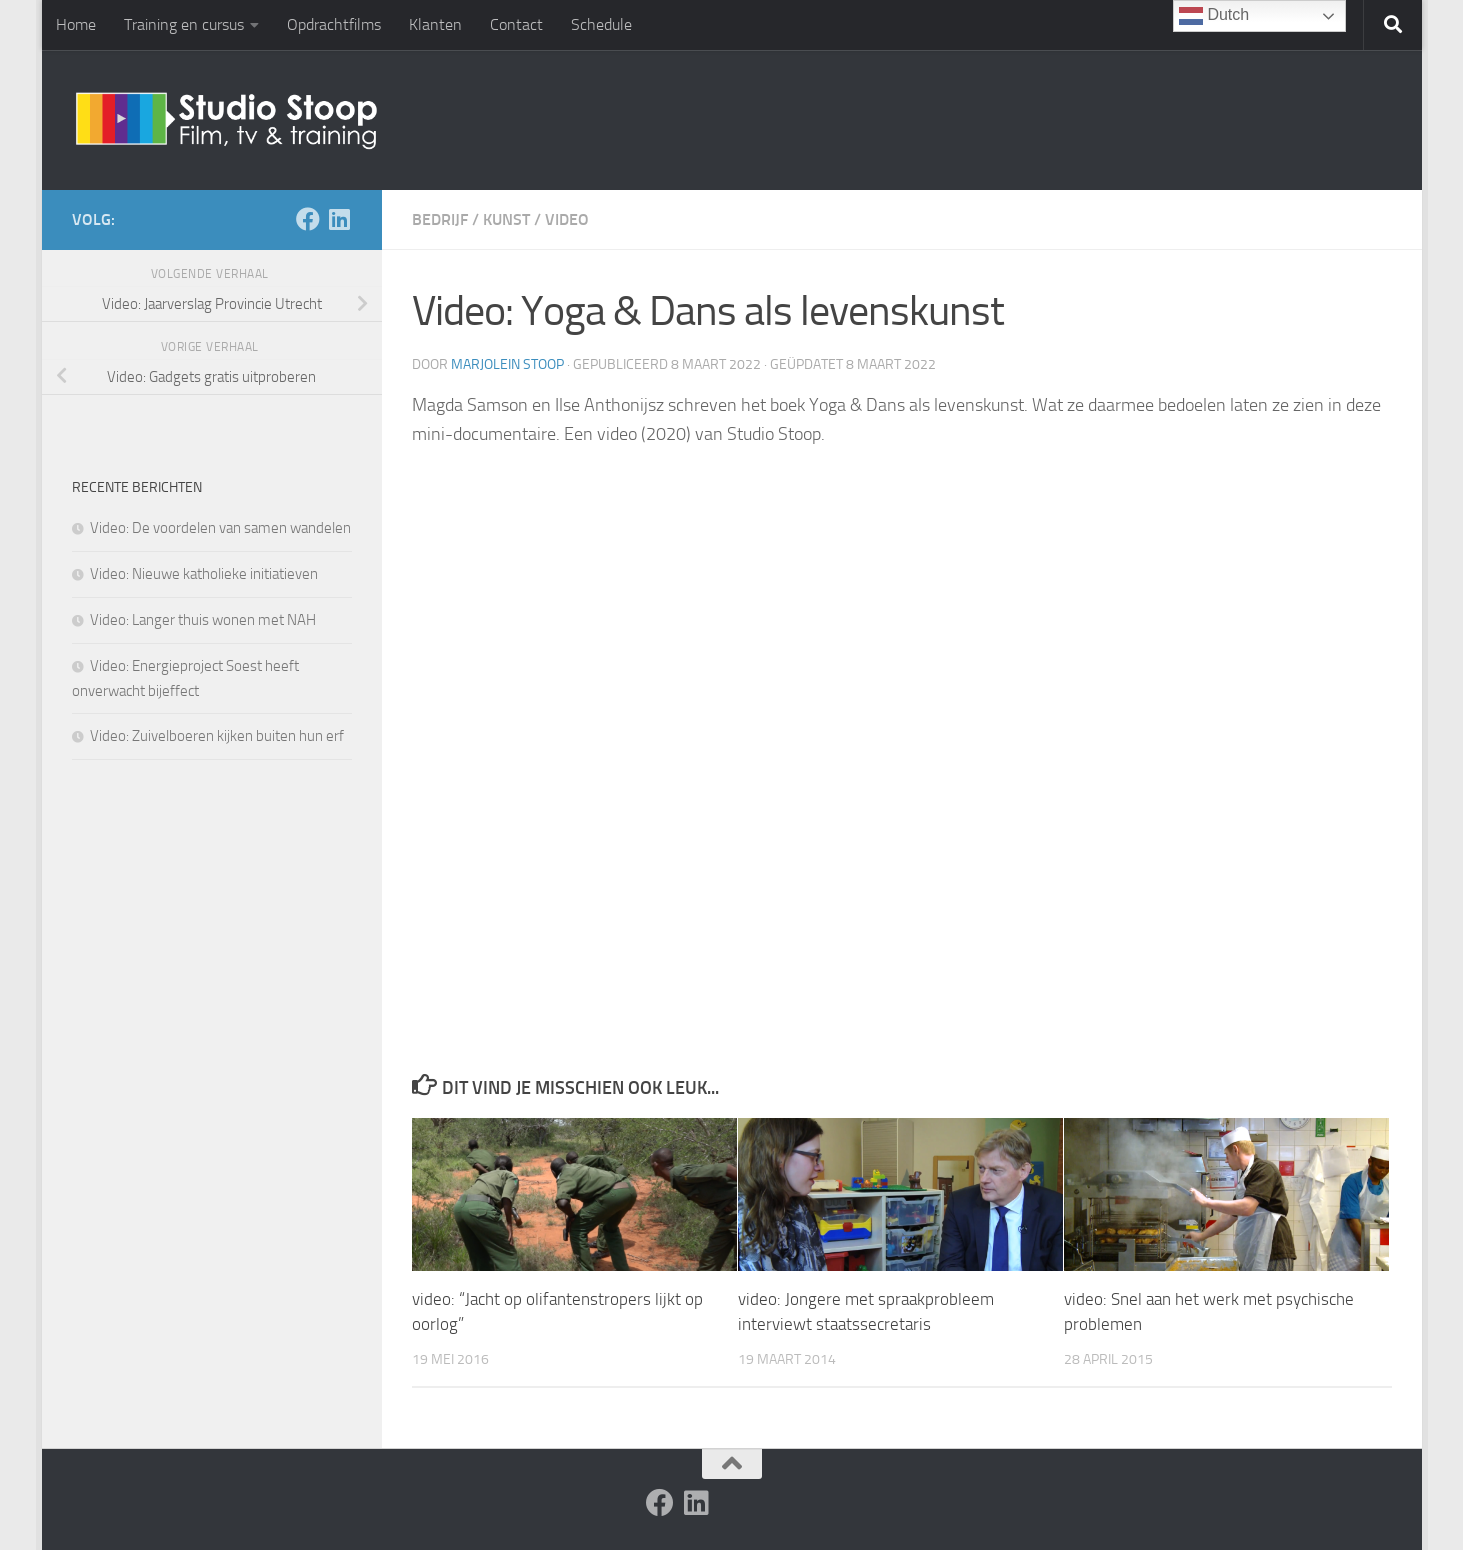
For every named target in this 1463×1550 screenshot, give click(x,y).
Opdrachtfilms (334, 24)
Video (567, 219)
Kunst (506, 219)
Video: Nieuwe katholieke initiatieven (204, 574)
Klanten (435, 24)
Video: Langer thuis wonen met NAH (203, 620)
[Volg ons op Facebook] (308, 219)
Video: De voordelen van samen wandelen (220, 528)
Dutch (1214, 16)
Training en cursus (184, 24)
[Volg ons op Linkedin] (340, 219)
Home (76, 24)
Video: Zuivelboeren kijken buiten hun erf (217, 736)
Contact (516, 24)
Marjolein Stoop (507, 364)
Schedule (601, 24)
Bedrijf (440, 219)
